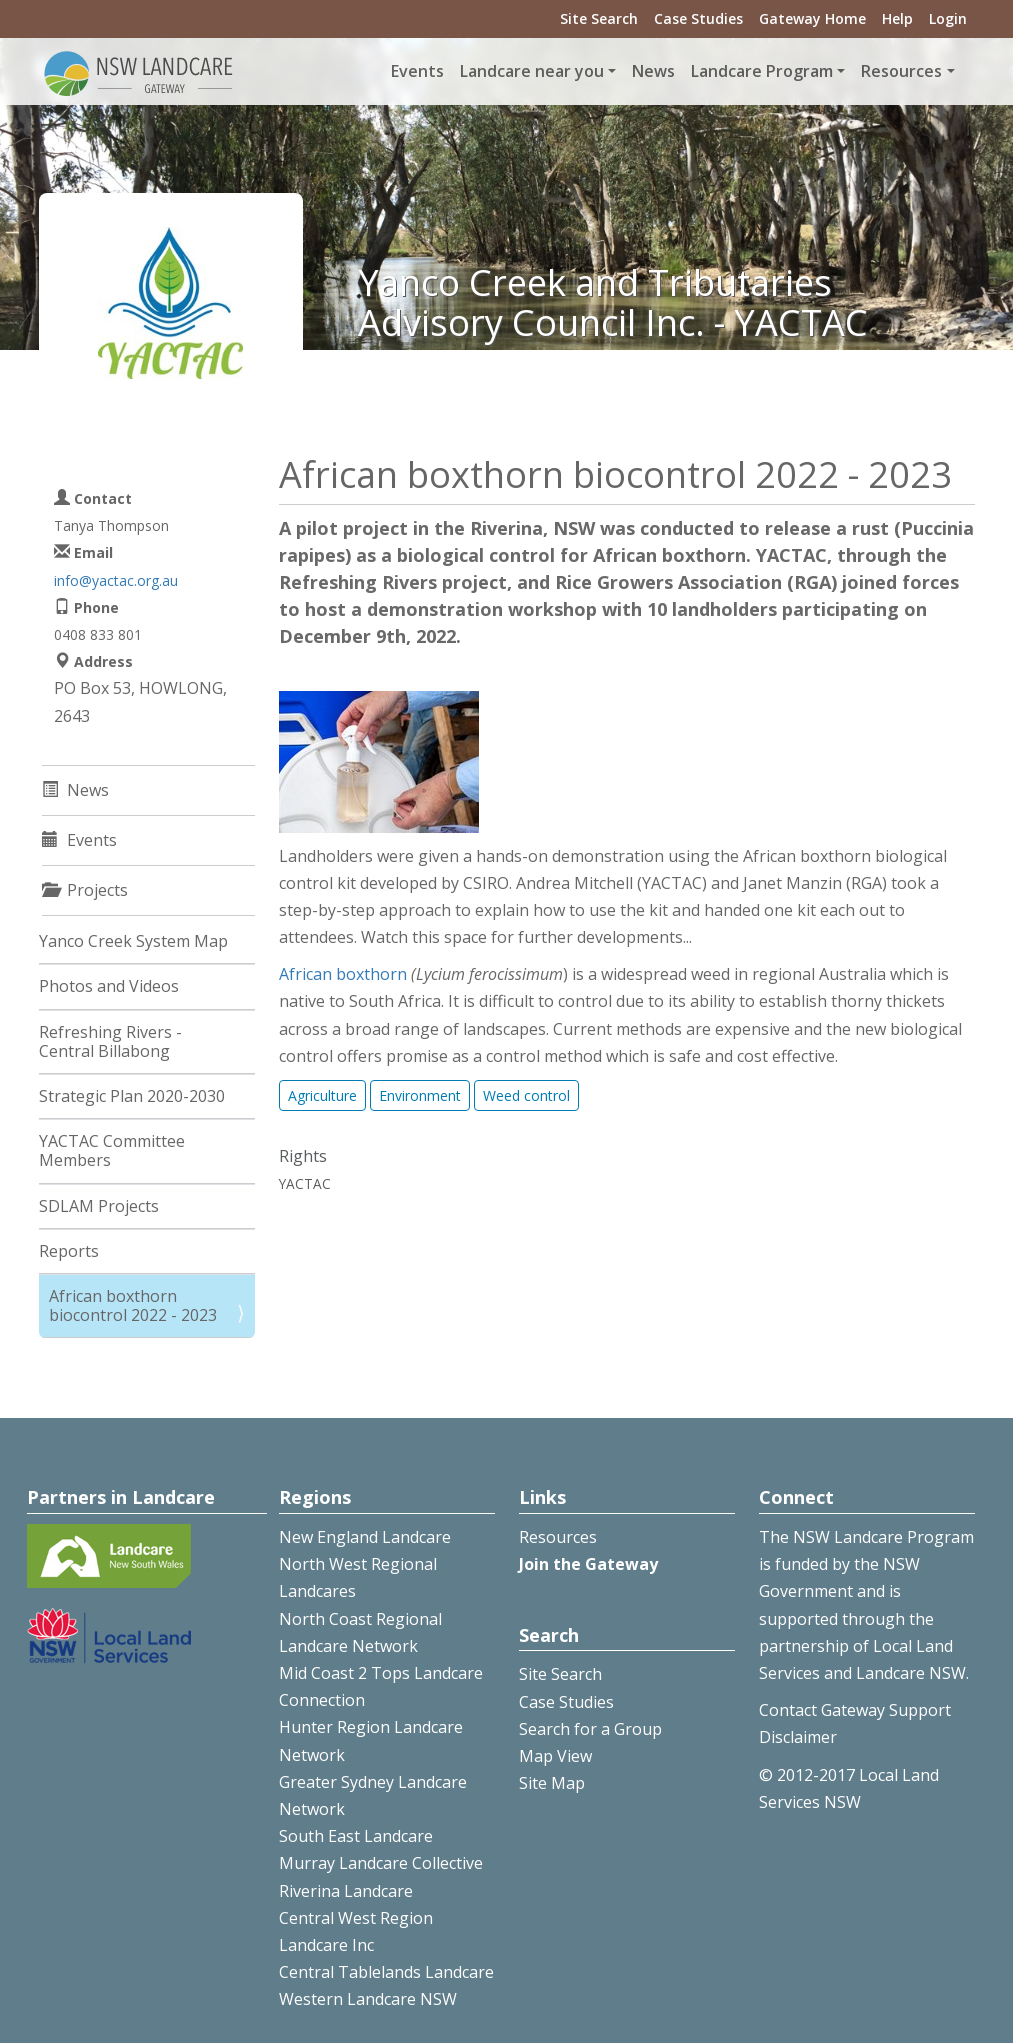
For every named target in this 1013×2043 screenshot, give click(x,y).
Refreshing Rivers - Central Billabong (110, 1041)
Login (948, 18)
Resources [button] (901, 71)
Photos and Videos (109, 986)
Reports (69, 1251)
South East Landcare (356, 1836)
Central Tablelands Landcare (386, 1972)
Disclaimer (798, 1737)
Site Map (552, 1783)
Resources (558, 1537)
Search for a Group (590, 1729)
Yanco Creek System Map (133, 941)
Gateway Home (812, 18)
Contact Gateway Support (855, 1710)
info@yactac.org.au (116, 580)
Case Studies (698, 18)
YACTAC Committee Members (112, 1150)
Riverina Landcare (346, 1891)
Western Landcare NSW (368, 1999)
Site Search (599, 18)
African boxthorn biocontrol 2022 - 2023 (133, 1305)
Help (897, 18)
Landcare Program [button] (762, 71)
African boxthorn (343, 974)
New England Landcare (365, 1537)
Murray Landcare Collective (381, 1863)
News (653, 71)
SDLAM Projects (99, 1206)
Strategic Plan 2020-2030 (132, 1096)
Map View (555, 1756)
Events (417, 71)
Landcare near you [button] (532, 71)
